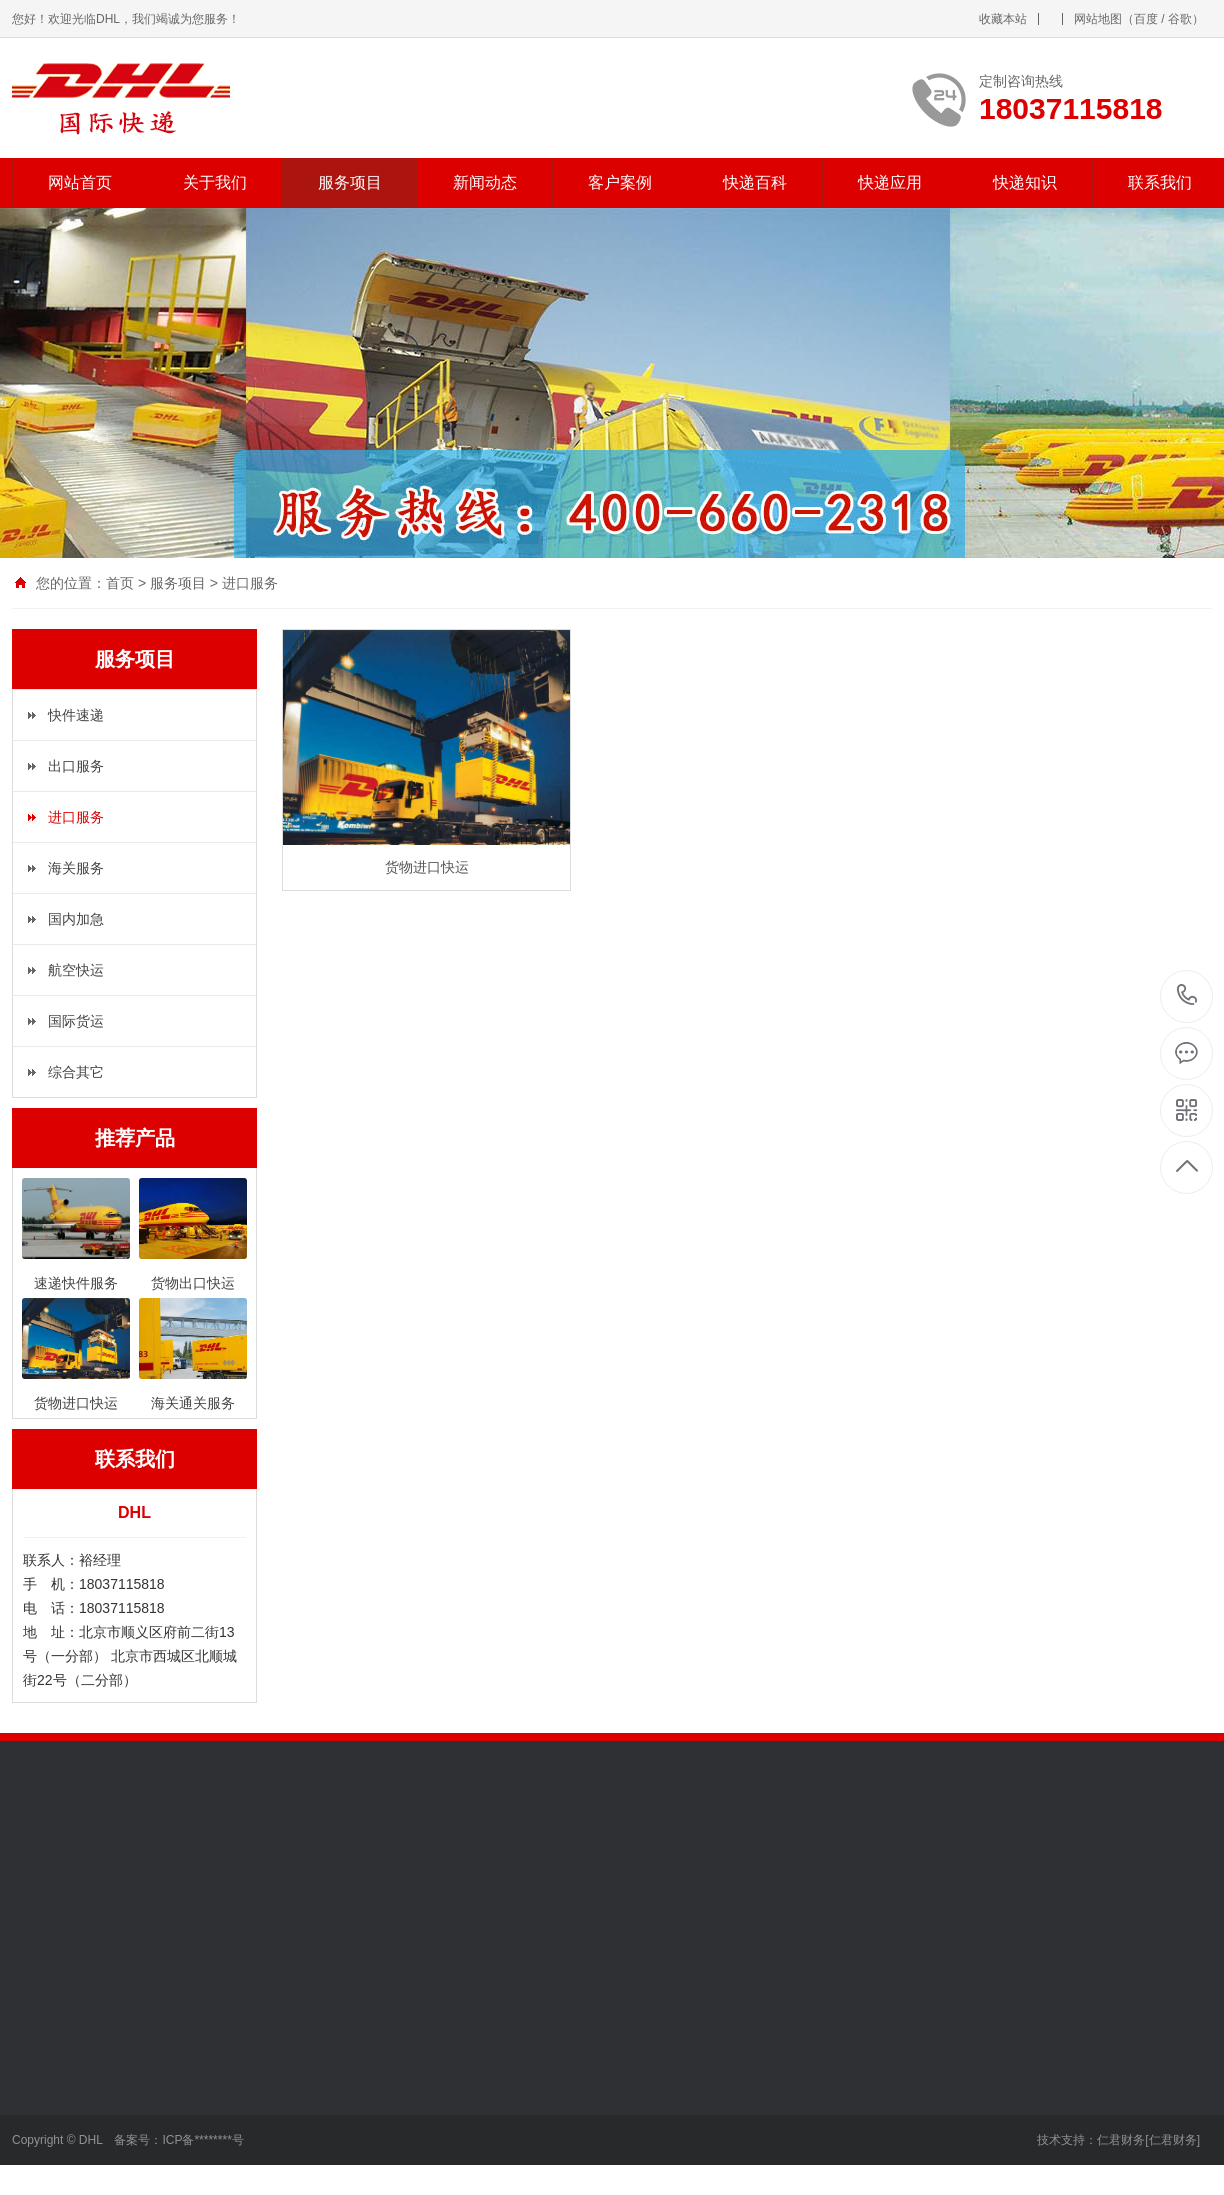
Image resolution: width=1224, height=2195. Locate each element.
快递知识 (1025, 182)
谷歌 (1180, 19)
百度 (1146, 19)
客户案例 (620, 182)
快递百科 (755, 182)
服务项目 (350, 182)
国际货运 (76, 1021)
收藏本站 (1003, 19)
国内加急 (76, 919)
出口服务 (76, 766)
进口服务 (250, 583)
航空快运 (76, 970)
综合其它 (76, 1072)
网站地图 (1098, 19)
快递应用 (890, 182)
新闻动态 (485, 182)
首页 (120, 583)
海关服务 (76, 868)
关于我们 (215, 182)
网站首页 (80, 182)
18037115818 (1187, 995)
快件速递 (76, 715)
